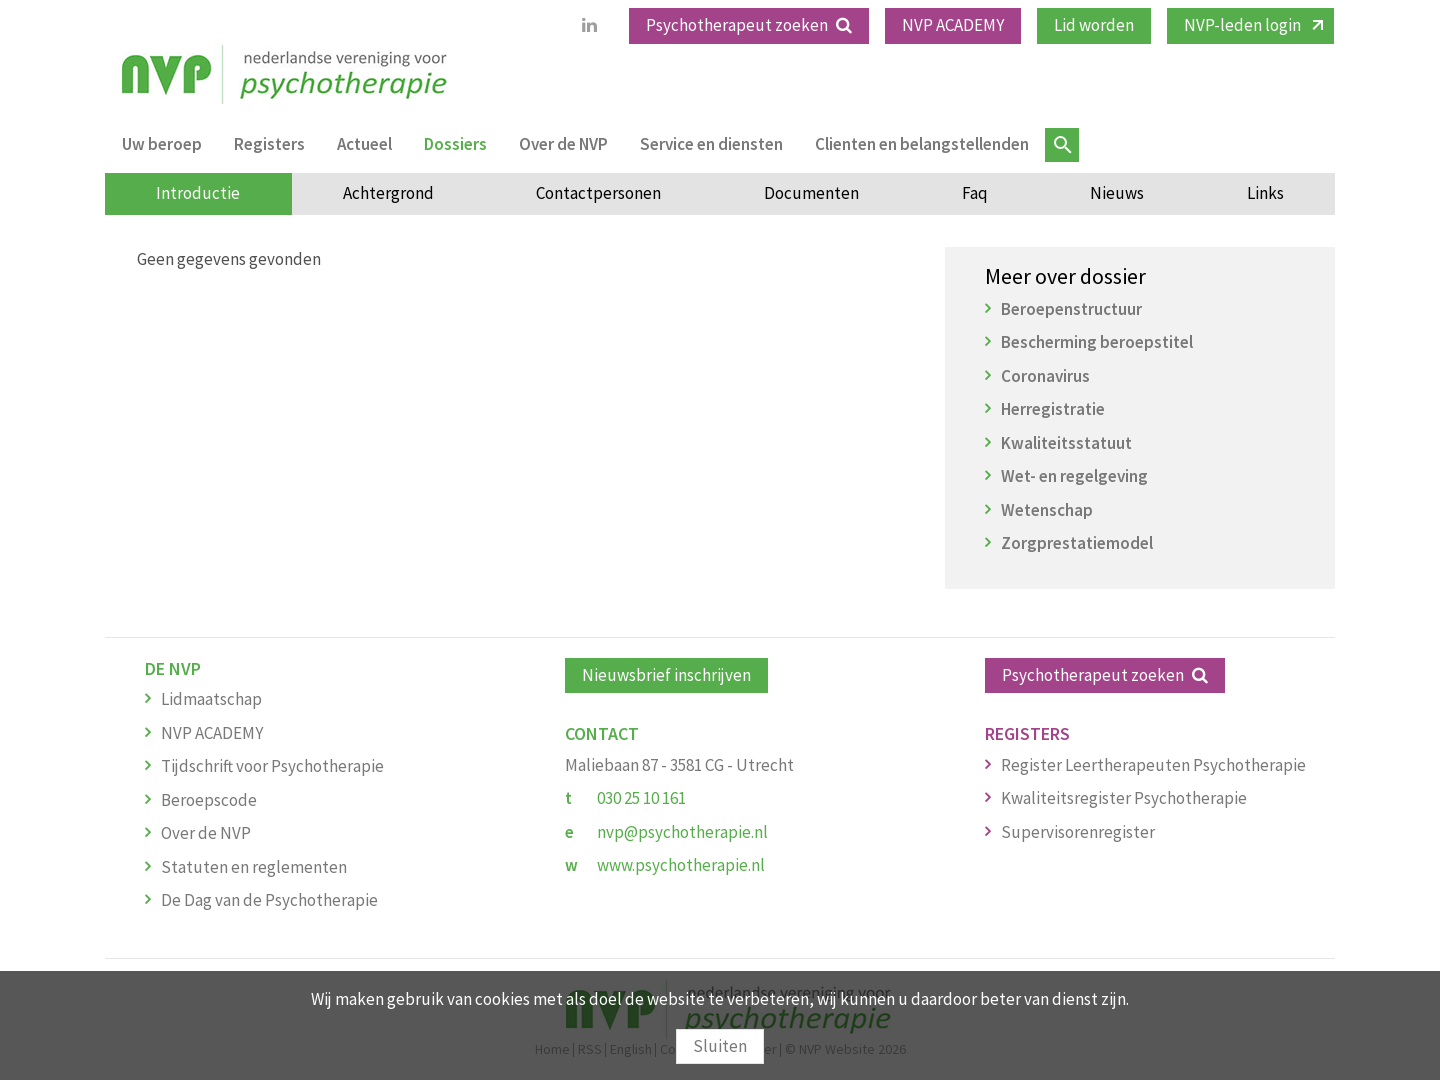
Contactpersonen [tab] (598, 193)
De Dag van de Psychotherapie (269, 900)
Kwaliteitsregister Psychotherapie (1124, 798)
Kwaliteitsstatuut (1066, 443)
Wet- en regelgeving (1074, 476)
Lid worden (1094, 25)
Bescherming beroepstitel (1097, 342)
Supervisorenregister (1078, 832)
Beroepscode (209, 800)
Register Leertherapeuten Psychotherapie (1153, 765)
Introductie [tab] (198, 193)
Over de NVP (563, 144)
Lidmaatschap (211, 699)
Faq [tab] (975, 193)
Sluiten (720, 1046)
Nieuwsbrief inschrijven (666, 675)
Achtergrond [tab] (388, 193)
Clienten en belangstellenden (922, 144)
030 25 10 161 (641, 798)
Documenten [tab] (811, 193)
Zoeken (1062, 145)
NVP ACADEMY (953, 25)
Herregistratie (1053, 409)
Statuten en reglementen (254, 867)
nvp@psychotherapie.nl (682, 832)
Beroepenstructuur (1071, 309)
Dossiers (455, 144)
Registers (269, 144)
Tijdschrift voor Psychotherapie (272, 766)
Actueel (364, 144)
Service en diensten (711, 144)
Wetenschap (1047, 510)
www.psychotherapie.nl (681, 865)
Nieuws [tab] (1117, 193)
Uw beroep (162, 144)
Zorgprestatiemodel (1077, 543)
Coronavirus (1045, 376)
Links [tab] (1265, 193)
